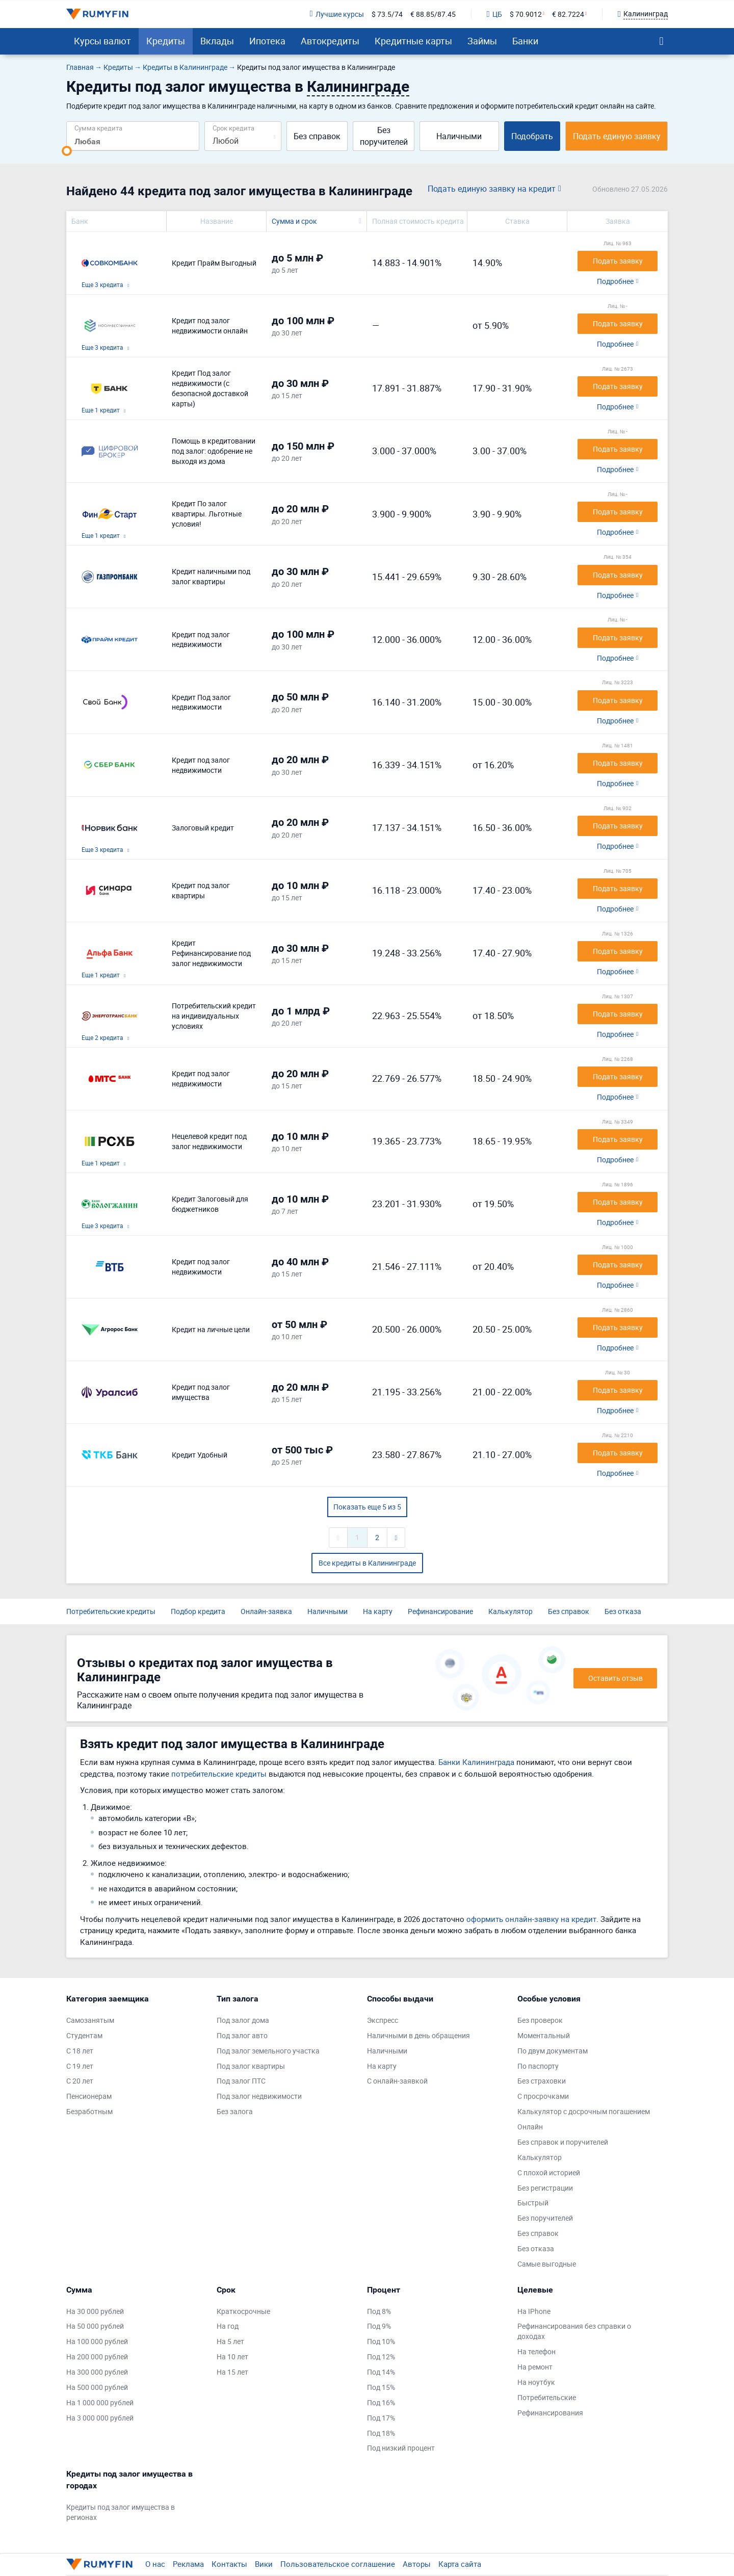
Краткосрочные (243, 2311)
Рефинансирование (440, 1611)
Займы (482, 41)
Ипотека (267, 41)
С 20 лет (79, 2081)
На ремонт (535, 2367)
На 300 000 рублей (97, 2372)
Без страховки (541, 2081)
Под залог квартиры (251, 2066)
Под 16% (381, 2402)
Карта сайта (459, 2564)
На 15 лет (232, 2372)
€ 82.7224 (568, 14)
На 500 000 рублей (97, 2387)
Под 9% (379, 2326)
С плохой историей (548, 2172)
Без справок (317, 136)
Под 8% (379, 2311)
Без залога (235, 2111)
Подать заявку (618, 261)
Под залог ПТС (241, 2081)
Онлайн (530, 2126)
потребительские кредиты (219, 1773)
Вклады (217, 41)
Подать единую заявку (617, 136)
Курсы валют (102, 41)
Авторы (417, 2564)
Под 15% (381, 2387)
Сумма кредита (98, 127)
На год (228, 2326)
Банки (525, 41)
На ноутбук (536, 2382)
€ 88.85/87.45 (433, 14)
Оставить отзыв (615, 1678)
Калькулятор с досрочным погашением (583, 2111)
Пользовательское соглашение (337, 2564)
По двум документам (552, 2050)
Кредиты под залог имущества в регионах (120, 2512)
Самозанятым (90, 2020)
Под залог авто (242, 2035)
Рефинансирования (550, 2412)
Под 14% (381, 2372)
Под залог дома (243, 2020)
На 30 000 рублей (95, 2311)
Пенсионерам (89, 2096)
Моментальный (543, 2035)
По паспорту (538, 2066)
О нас (155, 2564)
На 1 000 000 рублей (100, 2402)
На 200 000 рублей (97, 2356)
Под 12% (381, 2356)
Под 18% (381, 2433)
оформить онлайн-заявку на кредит (531, 1919)
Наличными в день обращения (418, 2035)
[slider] (67, 151)
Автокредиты (330, 41)
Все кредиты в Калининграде (367, 1563)
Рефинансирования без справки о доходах (574, 2331)
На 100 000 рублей (97, 2341)
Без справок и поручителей (562, 2142)
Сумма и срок (294, 221)
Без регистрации (545, 2188)
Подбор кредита (198, 1611)
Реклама (188, 2564)
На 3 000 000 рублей (100, 2418)
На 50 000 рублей (95, 2326)
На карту (377, 1611)
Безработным (89, 2111)
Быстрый (532, 2202)
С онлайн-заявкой (397, 2081)
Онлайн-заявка (266, 1611)
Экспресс (382, 2020)
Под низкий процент (401, 2448)
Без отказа (623, 1611)
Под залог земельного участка (268, 2050)
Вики (264, 2564)
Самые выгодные (546, 2264)
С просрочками (543, 2096)
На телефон (536, 2351)
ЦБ (494, 14)
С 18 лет (79, 2050)
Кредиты (165, 41)
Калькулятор (510, 1611)
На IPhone (533, 2311)
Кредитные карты (413, 41)
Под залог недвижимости (259, 2096)
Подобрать (532, 136)
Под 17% (381, 2418)
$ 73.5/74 (387, 14)
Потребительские (546, 2397)
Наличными (459, 136)
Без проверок (540, 2020)
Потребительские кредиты (110, 1611)
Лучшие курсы (336, 14)
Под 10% (381, 2341)
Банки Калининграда (476, 1762)
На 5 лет (230, 2341)
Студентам (84, 2035)
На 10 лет (232, 2356)
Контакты (229, 2564)
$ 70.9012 (526, 14)
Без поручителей (384, 135)
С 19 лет (79, 2066)
